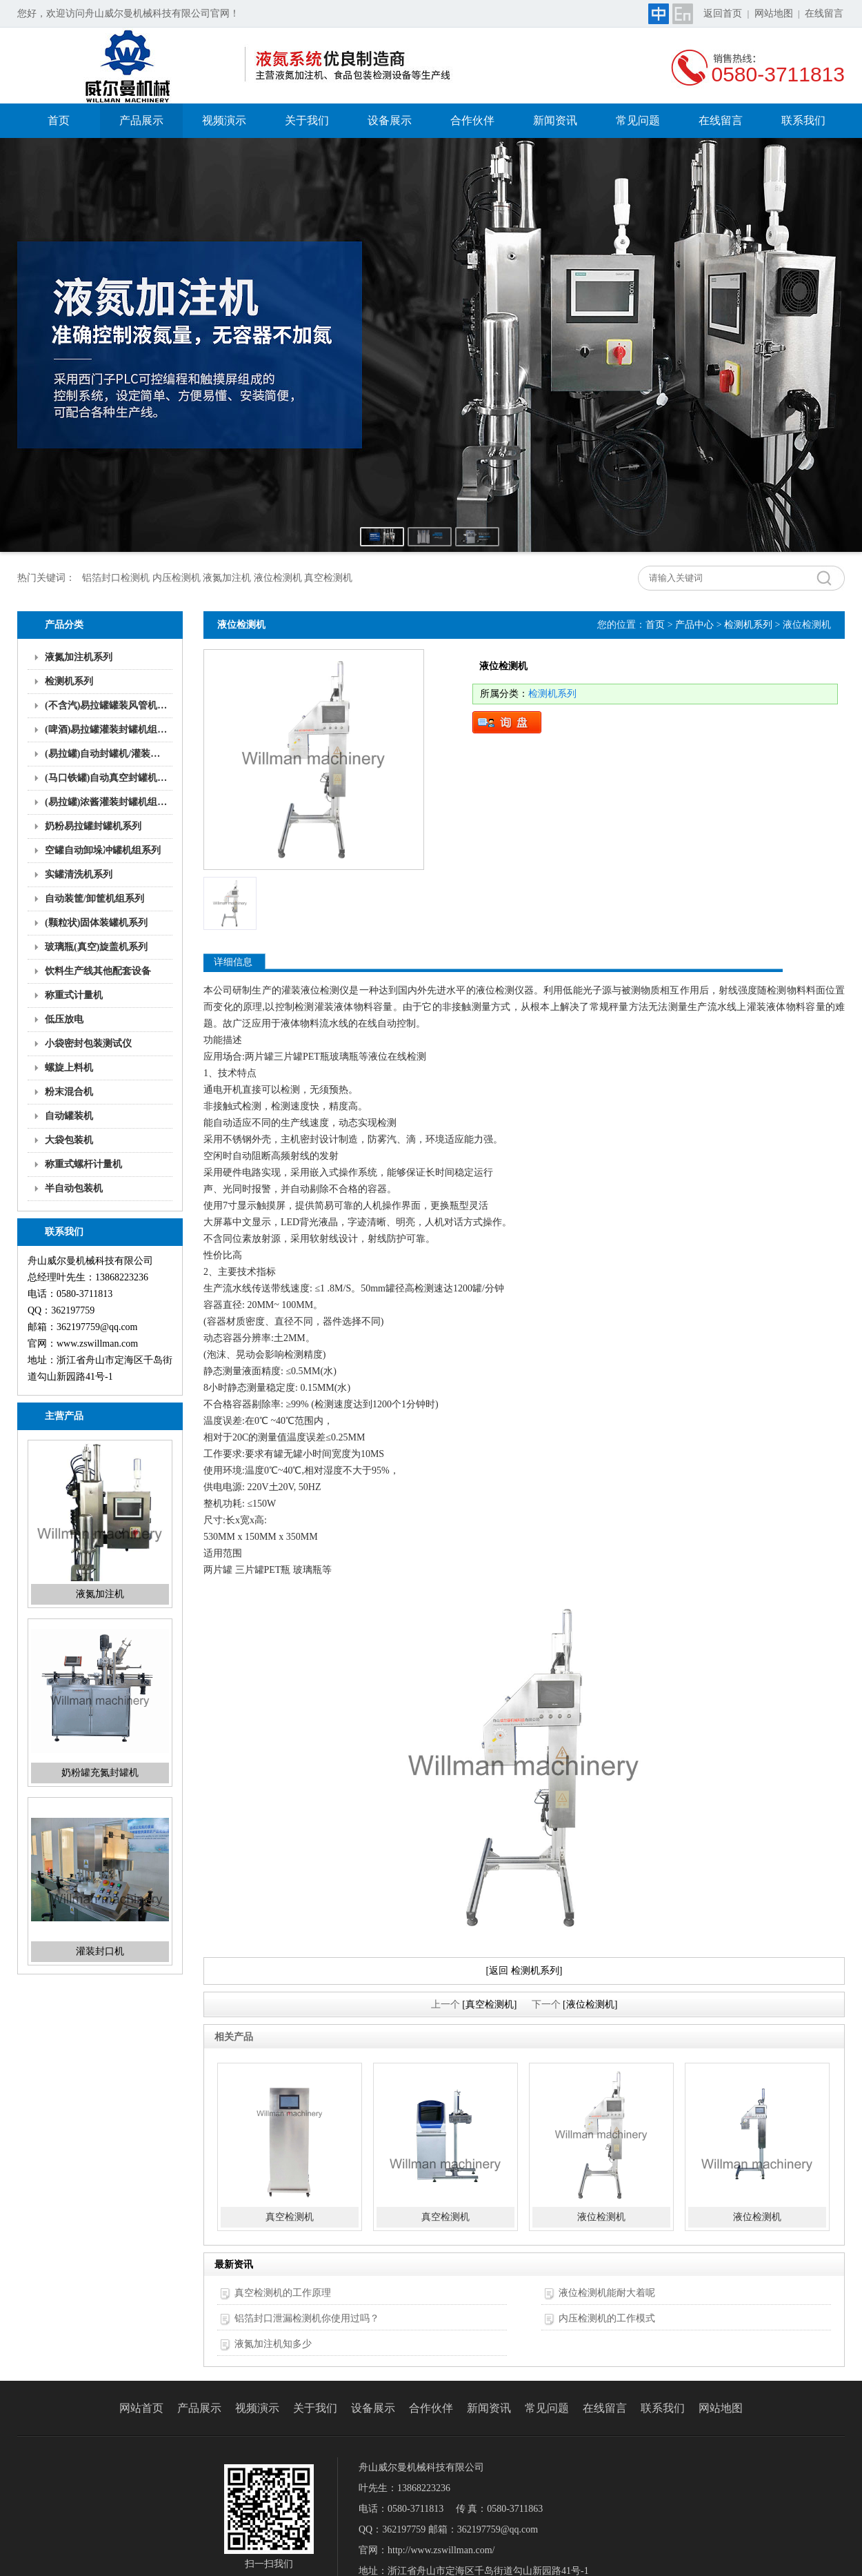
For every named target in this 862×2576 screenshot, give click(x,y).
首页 (59, 120)
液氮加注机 (100, 1594)
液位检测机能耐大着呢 (607, 2293)
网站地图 (773, 13)
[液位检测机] (590, 2004)
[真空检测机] (489, 2004)
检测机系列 (748, 625)
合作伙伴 (472, 120)
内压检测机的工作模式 (607, 2318)
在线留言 (824, 13)
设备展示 (390, 120)
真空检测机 (289, 2217)
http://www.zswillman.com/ (441, 2550)
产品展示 (141, 120)
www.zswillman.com (97, 1343)
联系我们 (803, 120)
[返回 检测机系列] (524, 1970)
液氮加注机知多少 (273, 2344)
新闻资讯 (555, 120)
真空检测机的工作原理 (282, 2293)
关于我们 (307, 120)
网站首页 (141, 2408)
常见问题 (638, 120)
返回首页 (722, 13)
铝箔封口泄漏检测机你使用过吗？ (306, 2318)
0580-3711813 (778, 74)
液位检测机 (601, 2217)
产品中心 (694, 625)
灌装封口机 (100, 1951)
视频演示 (224, 120)
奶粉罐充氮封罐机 (100, 1772)
